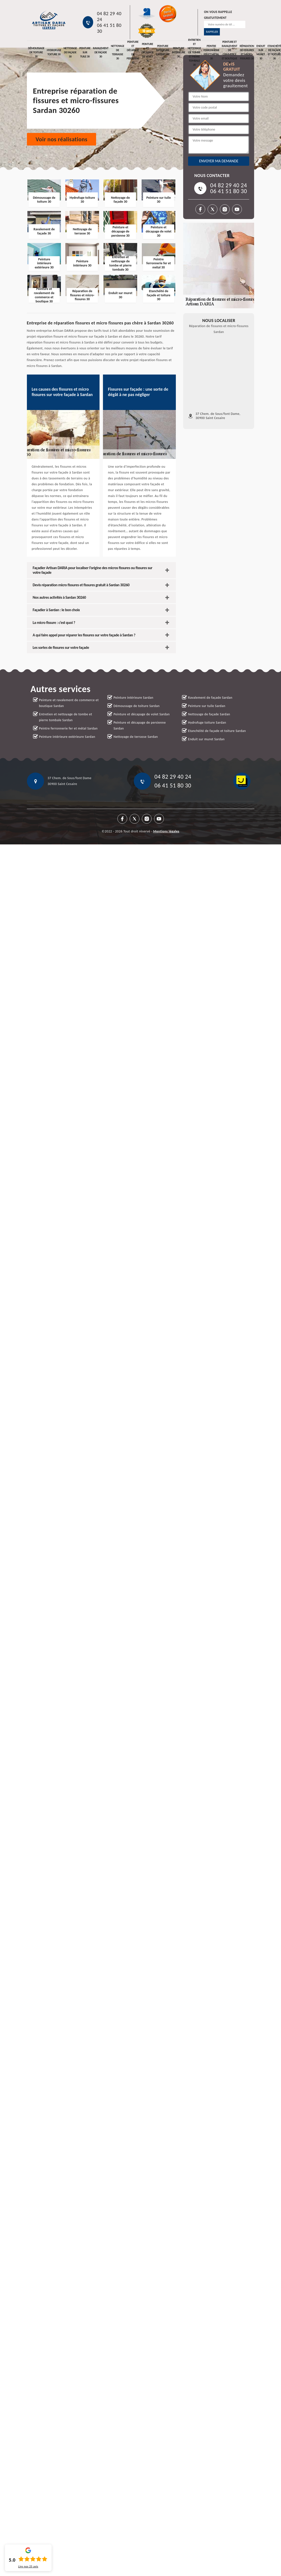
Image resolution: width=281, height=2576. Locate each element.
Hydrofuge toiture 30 (54, 52)
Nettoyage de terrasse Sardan (135, 737)
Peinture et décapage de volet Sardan (141, 714)
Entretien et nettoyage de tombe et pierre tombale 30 (194, 52)
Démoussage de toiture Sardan (136, 706)
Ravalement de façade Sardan (210, 698)
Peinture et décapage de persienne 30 (133, 52)
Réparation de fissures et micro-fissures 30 (247, 52)
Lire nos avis (28, 2566)
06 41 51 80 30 (109, 28)
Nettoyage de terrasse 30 (117, 52)
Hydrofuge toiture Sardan (207, 722)
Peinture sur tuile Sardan (206, 706)
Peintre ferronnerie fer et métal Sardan (68, 728)
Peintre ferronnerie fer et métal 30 (211, 52)
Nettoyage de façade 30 (70, 52)
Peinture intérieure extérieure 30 (163, 52)
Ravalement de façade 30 (100, 52)
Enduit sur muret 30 (261, 52)
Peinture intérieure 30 (178, 52)
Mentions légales (166, 831)
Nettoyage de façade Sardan (209, 714)
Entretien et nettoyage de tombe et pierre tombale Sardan (65, 717)
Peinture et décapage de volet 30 (148, 52)
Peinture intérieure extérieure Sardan (67, 737)
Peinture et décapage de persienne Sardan (139, 725)
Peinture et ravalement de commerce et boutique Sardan (69, 703)
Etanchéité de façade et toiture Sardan (217, 731)
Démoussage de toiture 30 (36, 52)
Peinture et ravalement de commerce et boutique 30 (229, 52)
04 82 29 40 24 (109, 16)
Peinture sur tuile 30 (84, 52)
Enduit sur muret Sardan (206, 739)
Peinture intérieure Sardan (133, 698)
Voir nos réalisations (62, 139)
